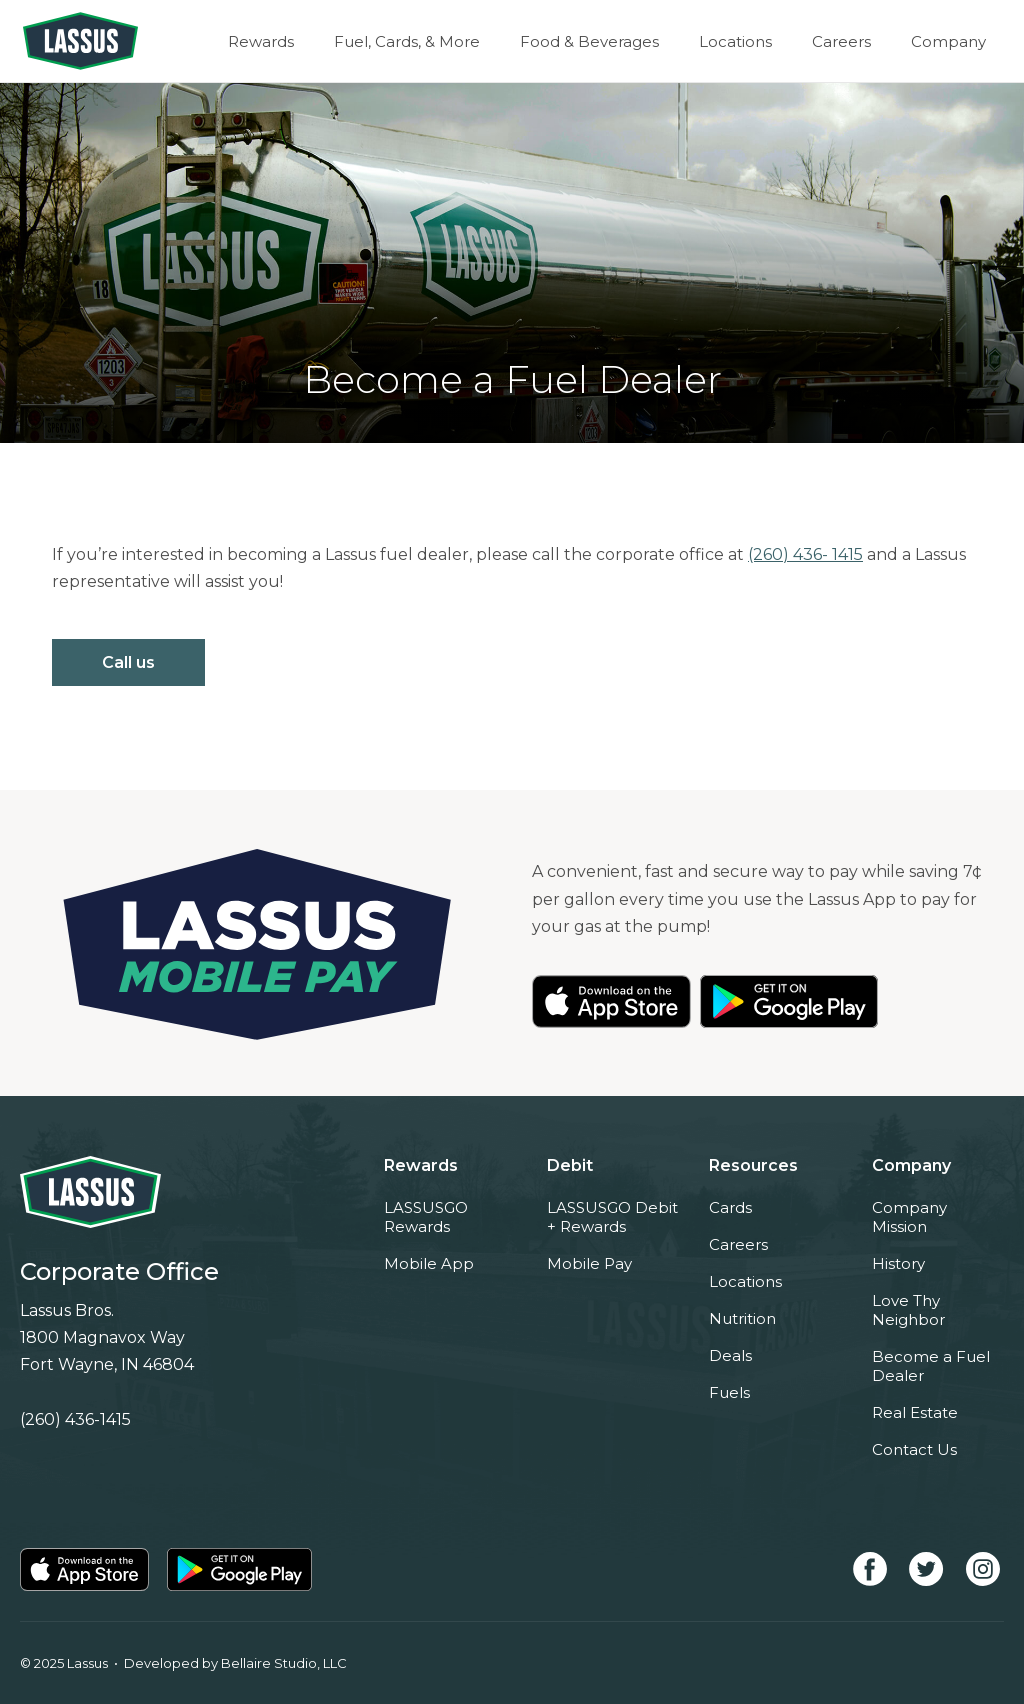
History (898, 1263)
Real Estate (915, 1412)
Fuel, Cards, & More (407, 41)
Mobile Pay (589, 1263)
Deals (730, 1355)
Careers (841, 41)
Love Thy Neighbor (908, 1310)
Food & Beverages (589, 41)
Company (948, 41)
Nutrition (742, 1318)
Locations (735, 41)
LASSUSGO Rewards (426, 1217)
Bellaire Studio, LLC (284, 1663)
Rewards (261, 41)
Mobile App (429, 1263)
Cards (730, 1207)
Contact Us (914, 1449)
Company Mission (909, 1217)
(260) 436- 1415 (805, 554)
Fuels (729, 1392)
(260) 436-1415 (75, 1419)
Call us (128, 662)
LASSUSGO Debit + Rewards (612, 1217)
